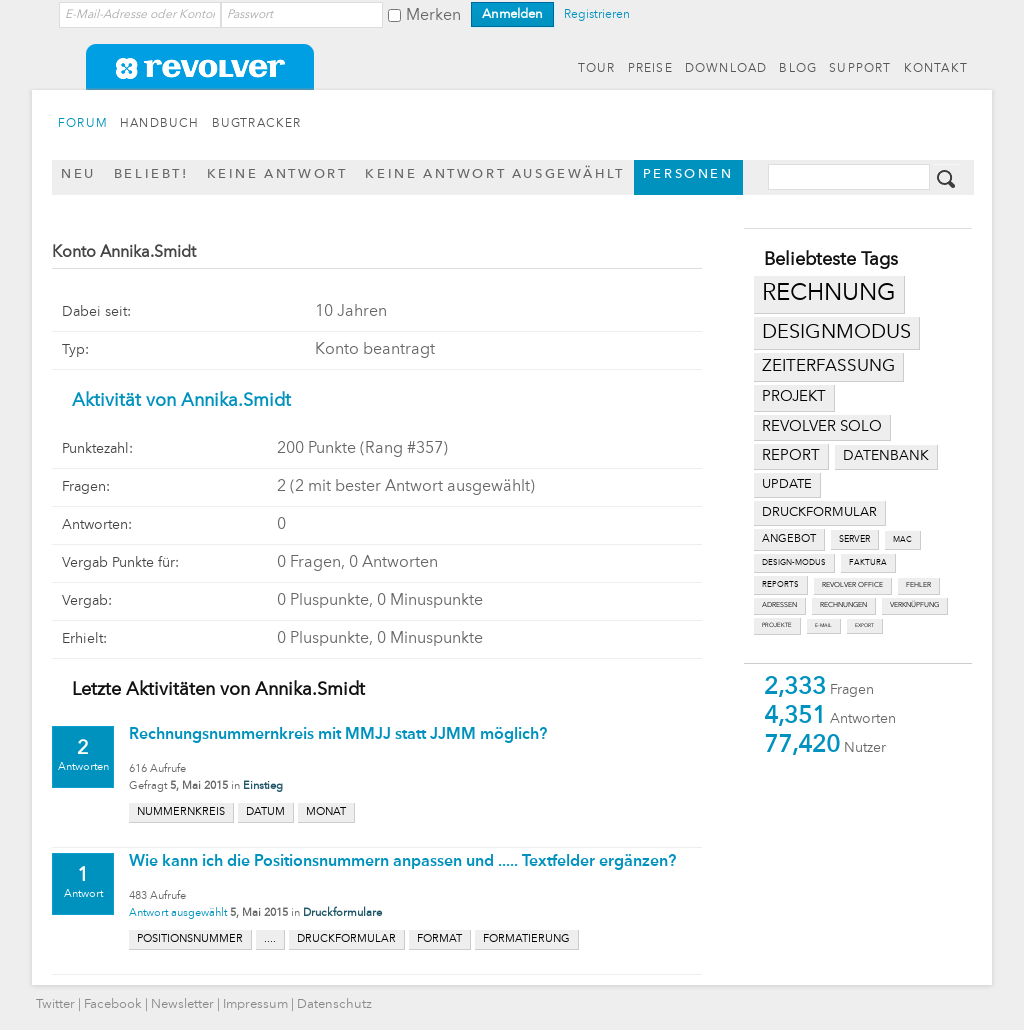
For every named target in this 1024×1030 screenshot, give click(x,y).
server (854, 539)
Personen (688, 174)
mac (902, 540)
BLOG (798, 69)
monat (326, 812)
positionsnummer (190, 939)
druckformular (819, 512)
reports (780, 585)
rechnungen (843, 605)
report (791, 456)
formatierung (526, 939)
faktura (868, 563)
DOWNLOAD (726, 69)
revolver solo (822, 427)
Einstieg (263, 786)
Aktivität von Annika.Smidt (181, 401)
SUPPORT (860, 69)
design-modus (794, 563)
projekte (777, 625)
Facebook (113, 1004)
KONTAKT (936, 69)
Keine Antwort (277, 174)
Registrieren (597, 15)
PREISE (650, 69)
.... (270, 939)
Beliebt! (151, 174)
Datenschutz (334, 1004)
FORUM (83, 124)
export (864, 625)
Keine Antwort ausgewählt (494, 174)
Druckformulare (342, 913)
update (787, 484)
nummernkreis (181, 812)
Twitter (55, 1004)
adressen (779, 605)
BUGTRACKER (257, 124)
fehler (918, 585)
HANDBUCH (160, 124)
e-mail (823, 625)
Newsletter (182, 1004)
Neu (78, 174)
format (439, 939)
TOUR (597, 69)
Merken (433, 16)
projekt (794, 397)
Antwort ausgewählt (178, 913)
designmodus (836, 333)
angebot (789, 539)
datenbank (886, 456)
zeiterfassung (828, 366)
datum (265, 812)
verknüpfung (914, 605)
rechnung (829, 294)
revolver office (852, 585)
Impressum (255, 1004)
